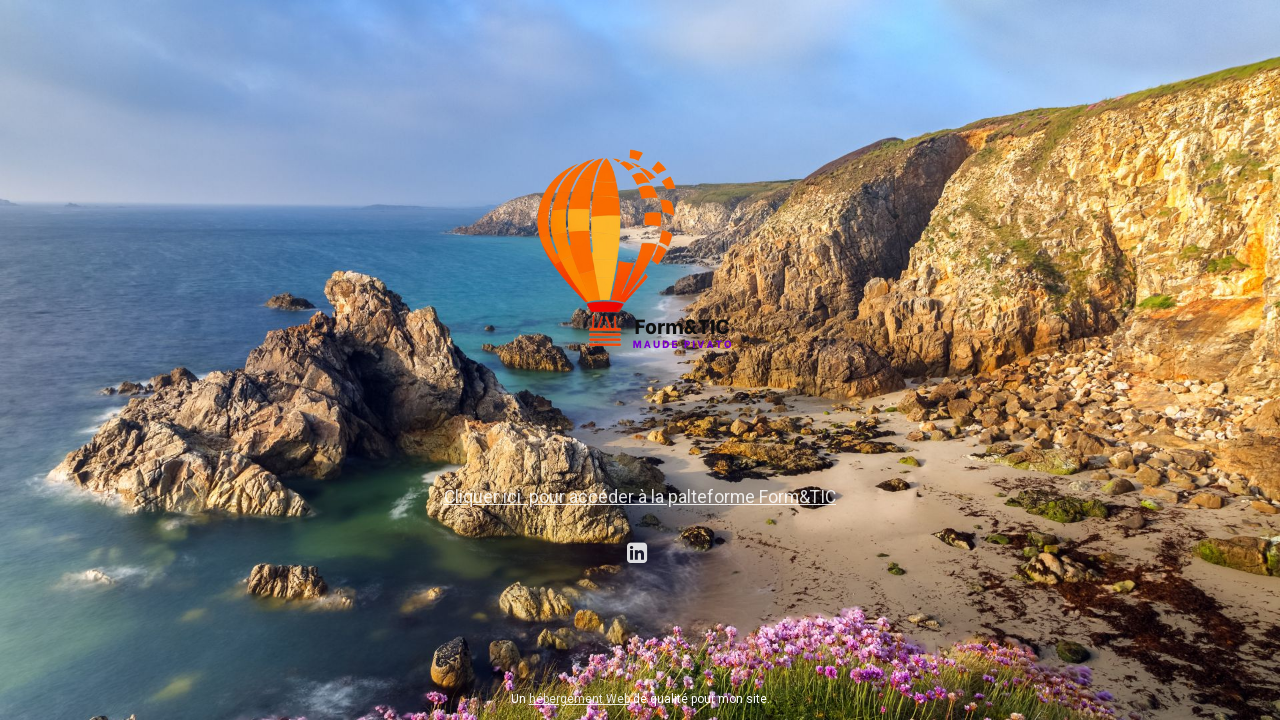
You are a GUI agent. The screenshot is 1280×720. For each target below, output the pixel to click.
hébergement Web (579, 699)
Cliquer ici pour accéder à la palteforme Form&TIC (640, 497)
